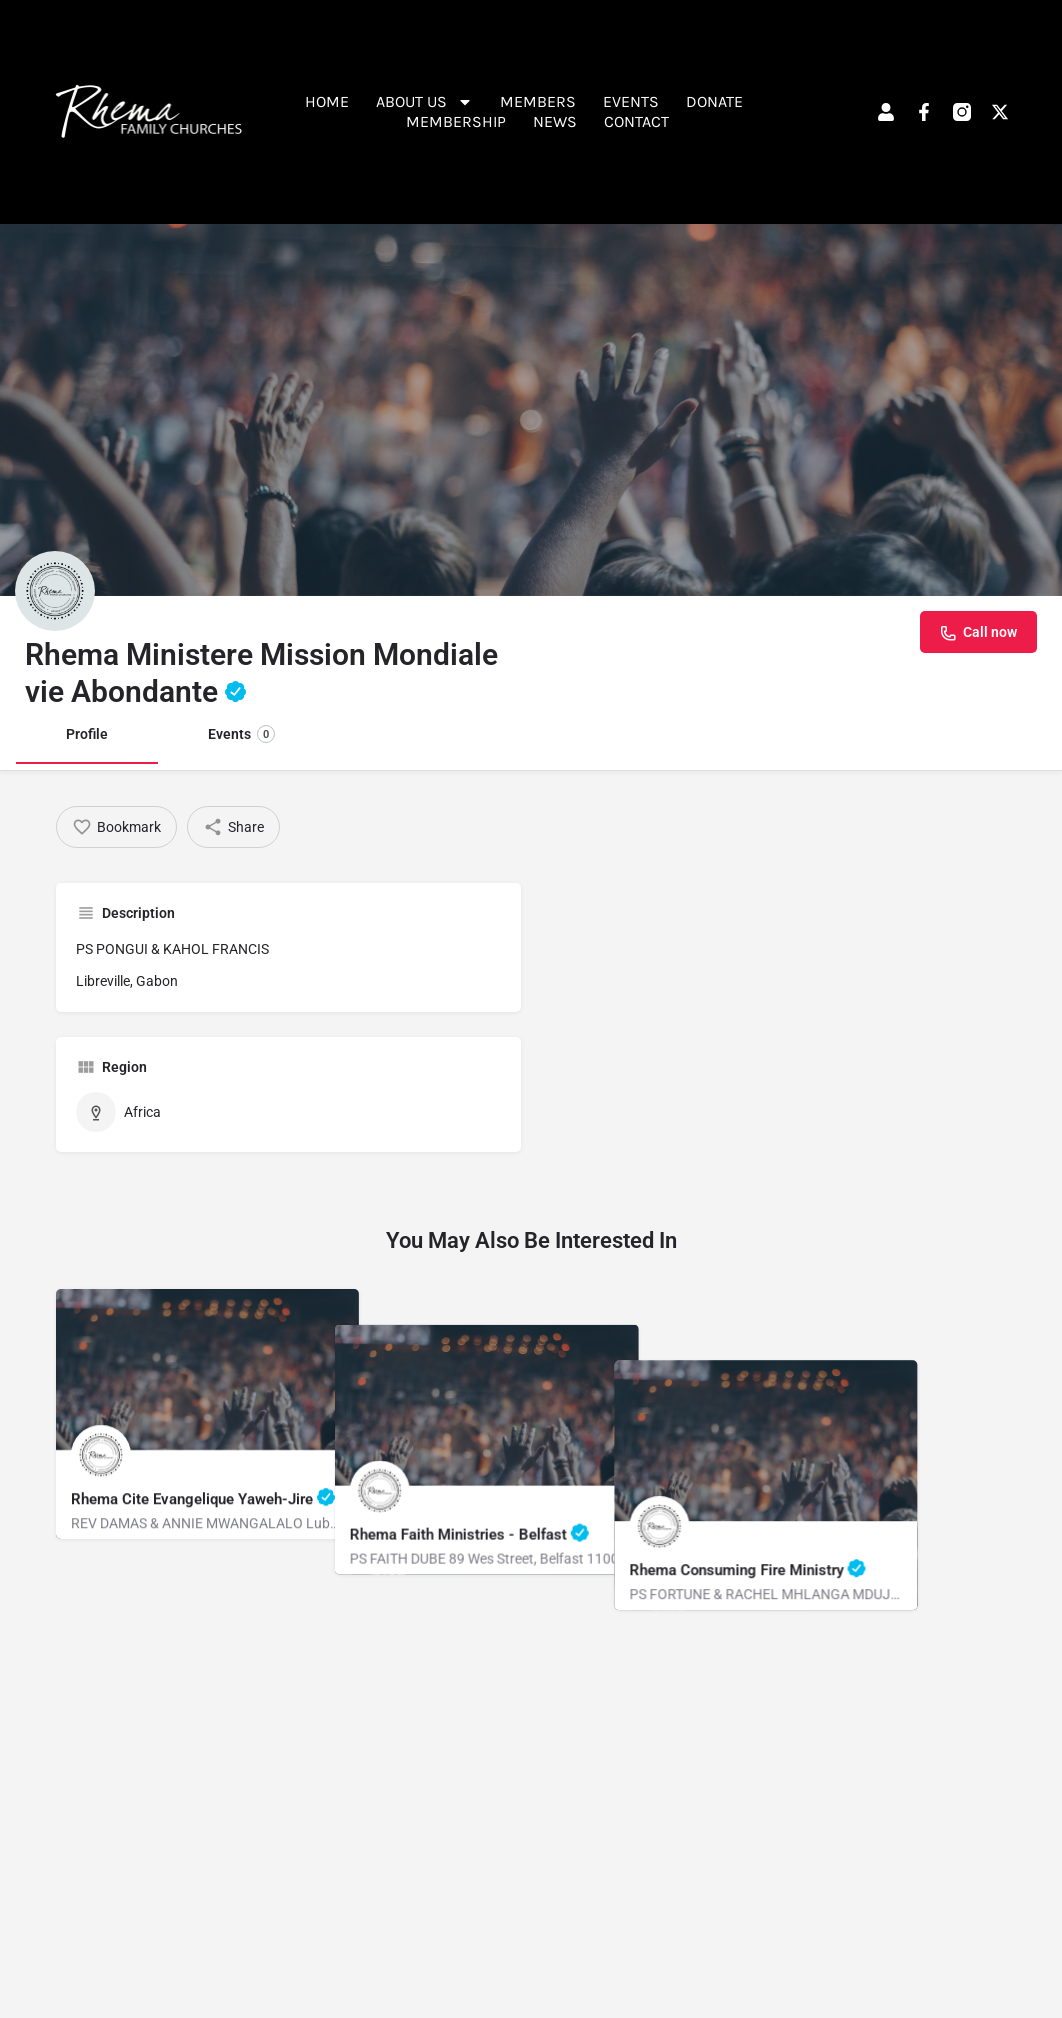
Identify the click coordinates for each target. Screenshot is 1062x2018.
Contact (636, 121)
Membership (456, 121)
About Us (424, 102)
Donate (714, 101)
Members (538, 101)
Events (631, 101)
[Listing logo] (55, 591)
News (555, 121)
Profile (87, 734)
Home (327, 101)
